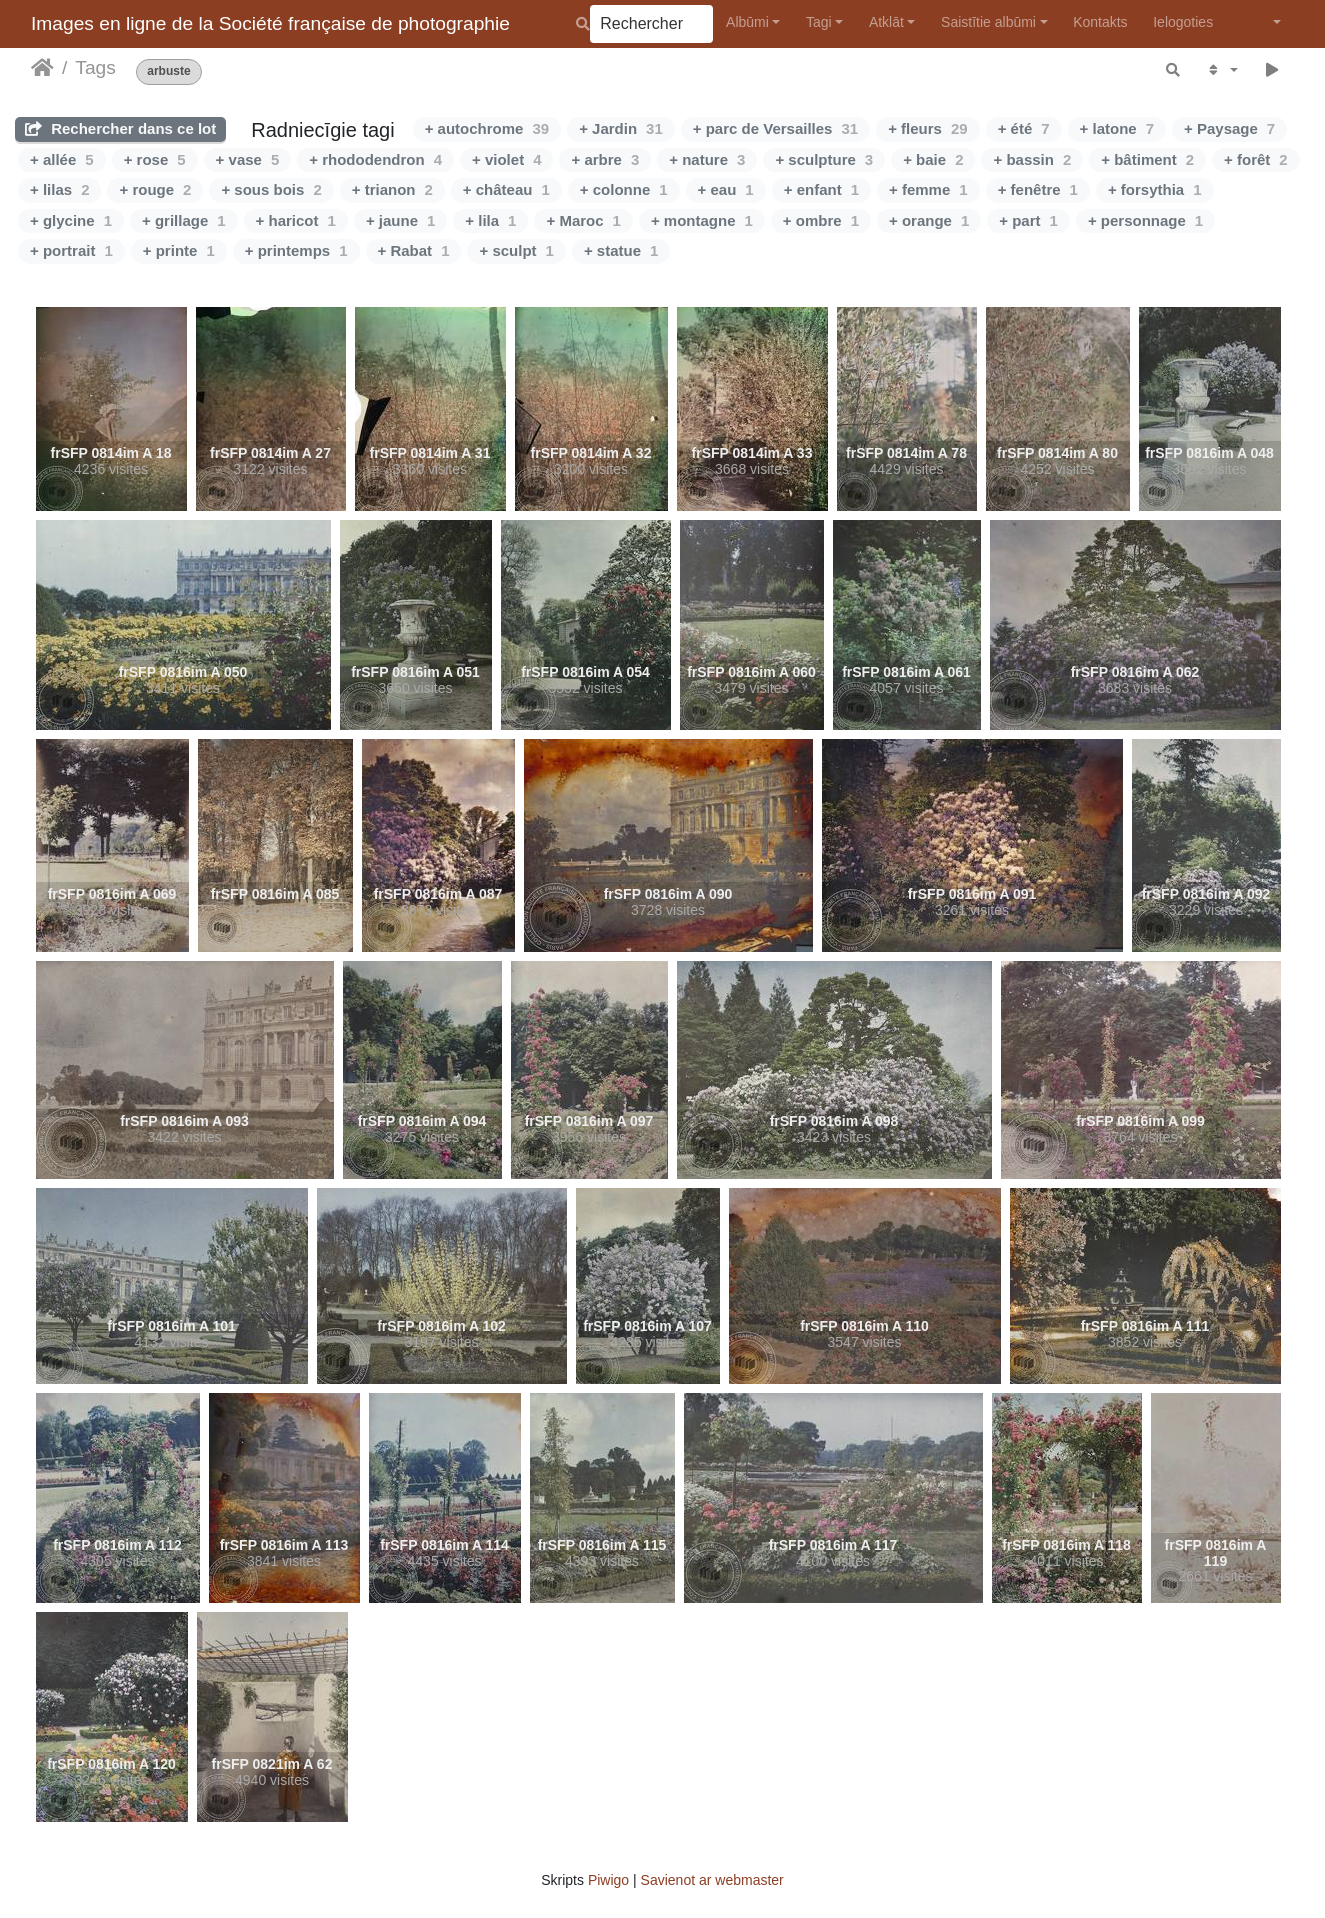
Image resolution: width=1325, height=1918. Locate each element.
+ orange (929, 220)
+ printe (179, 250)
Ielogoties (1183, 22)
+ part (1028, 220)
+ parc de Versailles (775, 128)
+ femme (928, 189)
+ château (506, 189)
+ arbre (605, 159)
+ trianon (392, 189)
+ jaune (400, 220)
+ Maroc (583, 220)
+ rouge (155, 189)
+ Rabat (414, 250)
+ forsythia (1155, 189)
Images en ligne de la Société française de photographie (270, 23)
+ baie (933, 159)
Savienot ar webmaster (712, 1880)
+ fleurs (927, 128)
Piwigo (608, 1880)
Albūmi (747, 22)
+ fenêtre (1038, 189)
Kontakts (1100, 22)
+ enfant (821, 189)
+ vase (248, 159)
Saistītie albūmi (988, 22)
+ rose (155, 159)
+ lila (490, 220)
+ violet (506, 159)
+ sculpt (516, 250)
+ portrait (71, 250)
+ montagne (702, 220)
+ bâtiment (1147, 159)
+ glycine (71, 220)
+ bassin (1032, 159)
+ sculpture (824, 159)
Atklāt (886, 22)
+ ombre (821, 220)
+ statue (621, 250)
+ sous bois (271, 189)
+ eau (726, 189)
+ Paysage (1229, 128)
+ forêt (1256, 159)
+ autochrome (487, 128)
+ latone (1117, 128)
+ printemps (296, 250)
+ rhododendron (375, 159)
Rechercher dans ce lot (120, 128)
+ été (1024, 128)
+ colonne (624, 189)
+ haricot (296, 220)
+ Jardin (621, 128)
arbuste (168, 71)
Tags (95, 67)
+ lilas (59, 189)
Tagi (819, 22)
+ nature (707, 159)
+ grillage (184, 220)
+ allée (62, 159)
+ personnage (1145, 220)
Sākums (42, 68)
